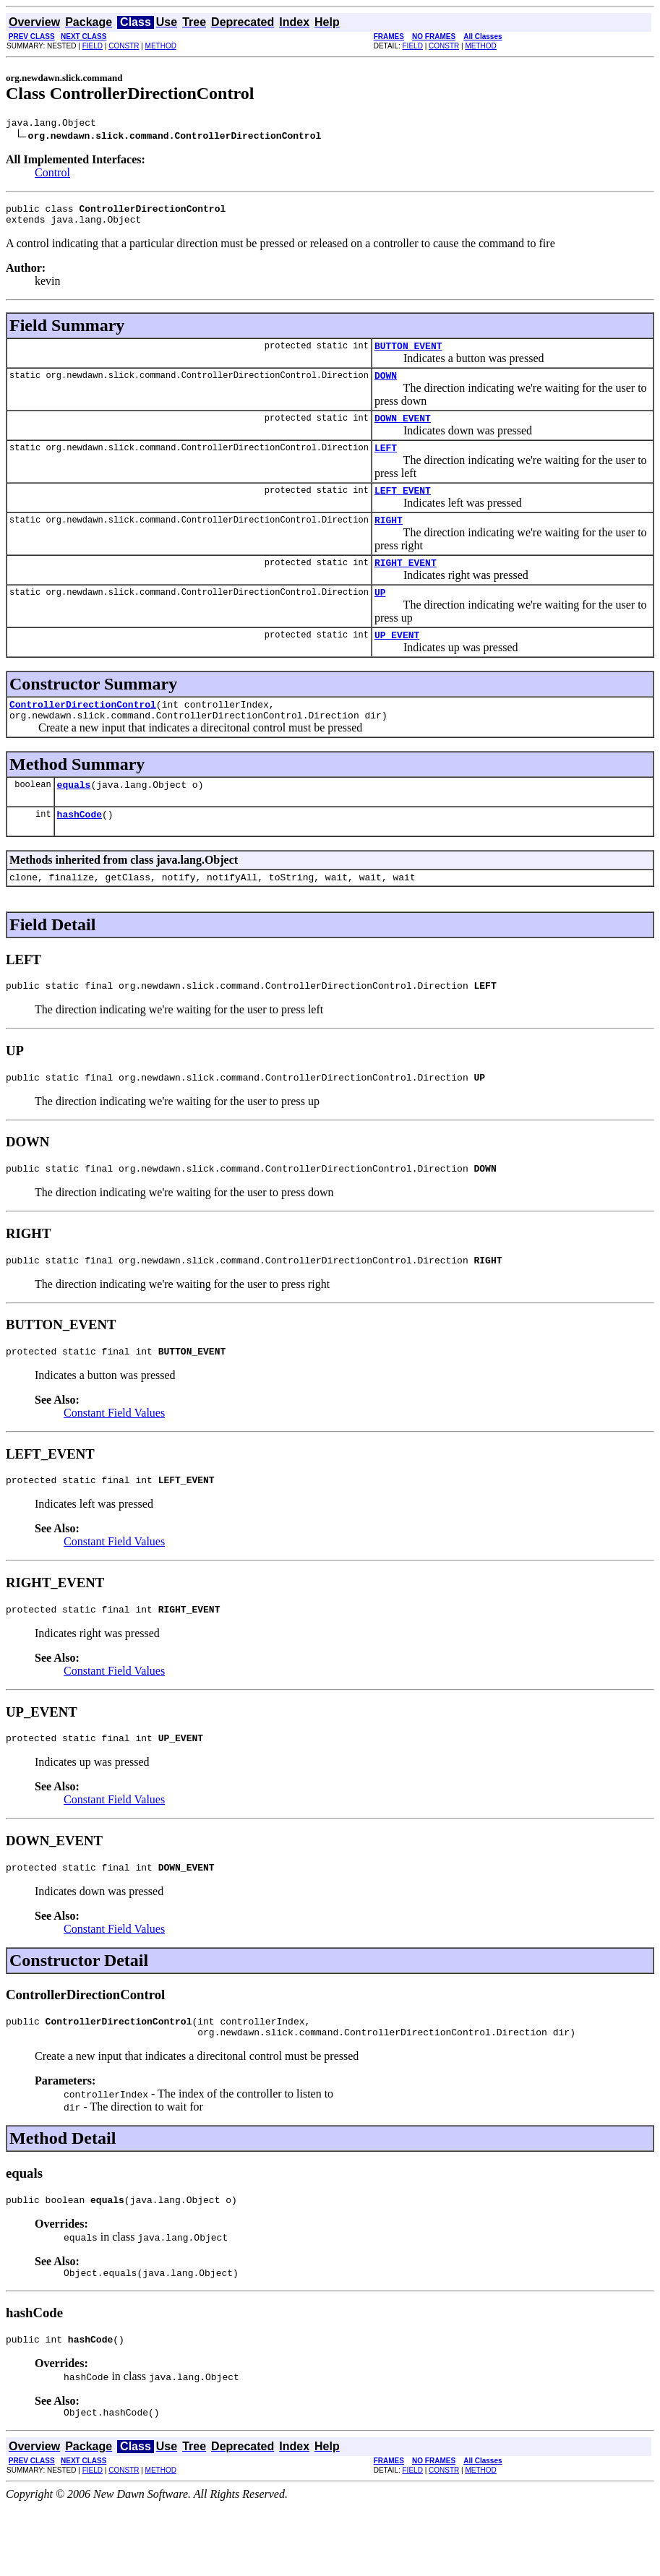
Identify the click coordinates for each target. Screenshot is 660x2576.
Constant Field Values (114, 1460)
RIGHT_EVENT (405, 584)
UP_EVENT (396, 660)
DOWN (385, 385)
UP (380, 615)
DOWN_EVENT (402, 430)
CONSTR (123, 46)
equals (74, 816)
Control (52, 174)
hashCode (79, 848)
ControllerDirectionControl (82, 732)
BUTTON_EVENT (408, 354)
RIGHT (388, 539)
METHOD (160, 46)
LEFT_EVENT (402, 507)
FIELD (92, 46)
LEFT (385, 462)
